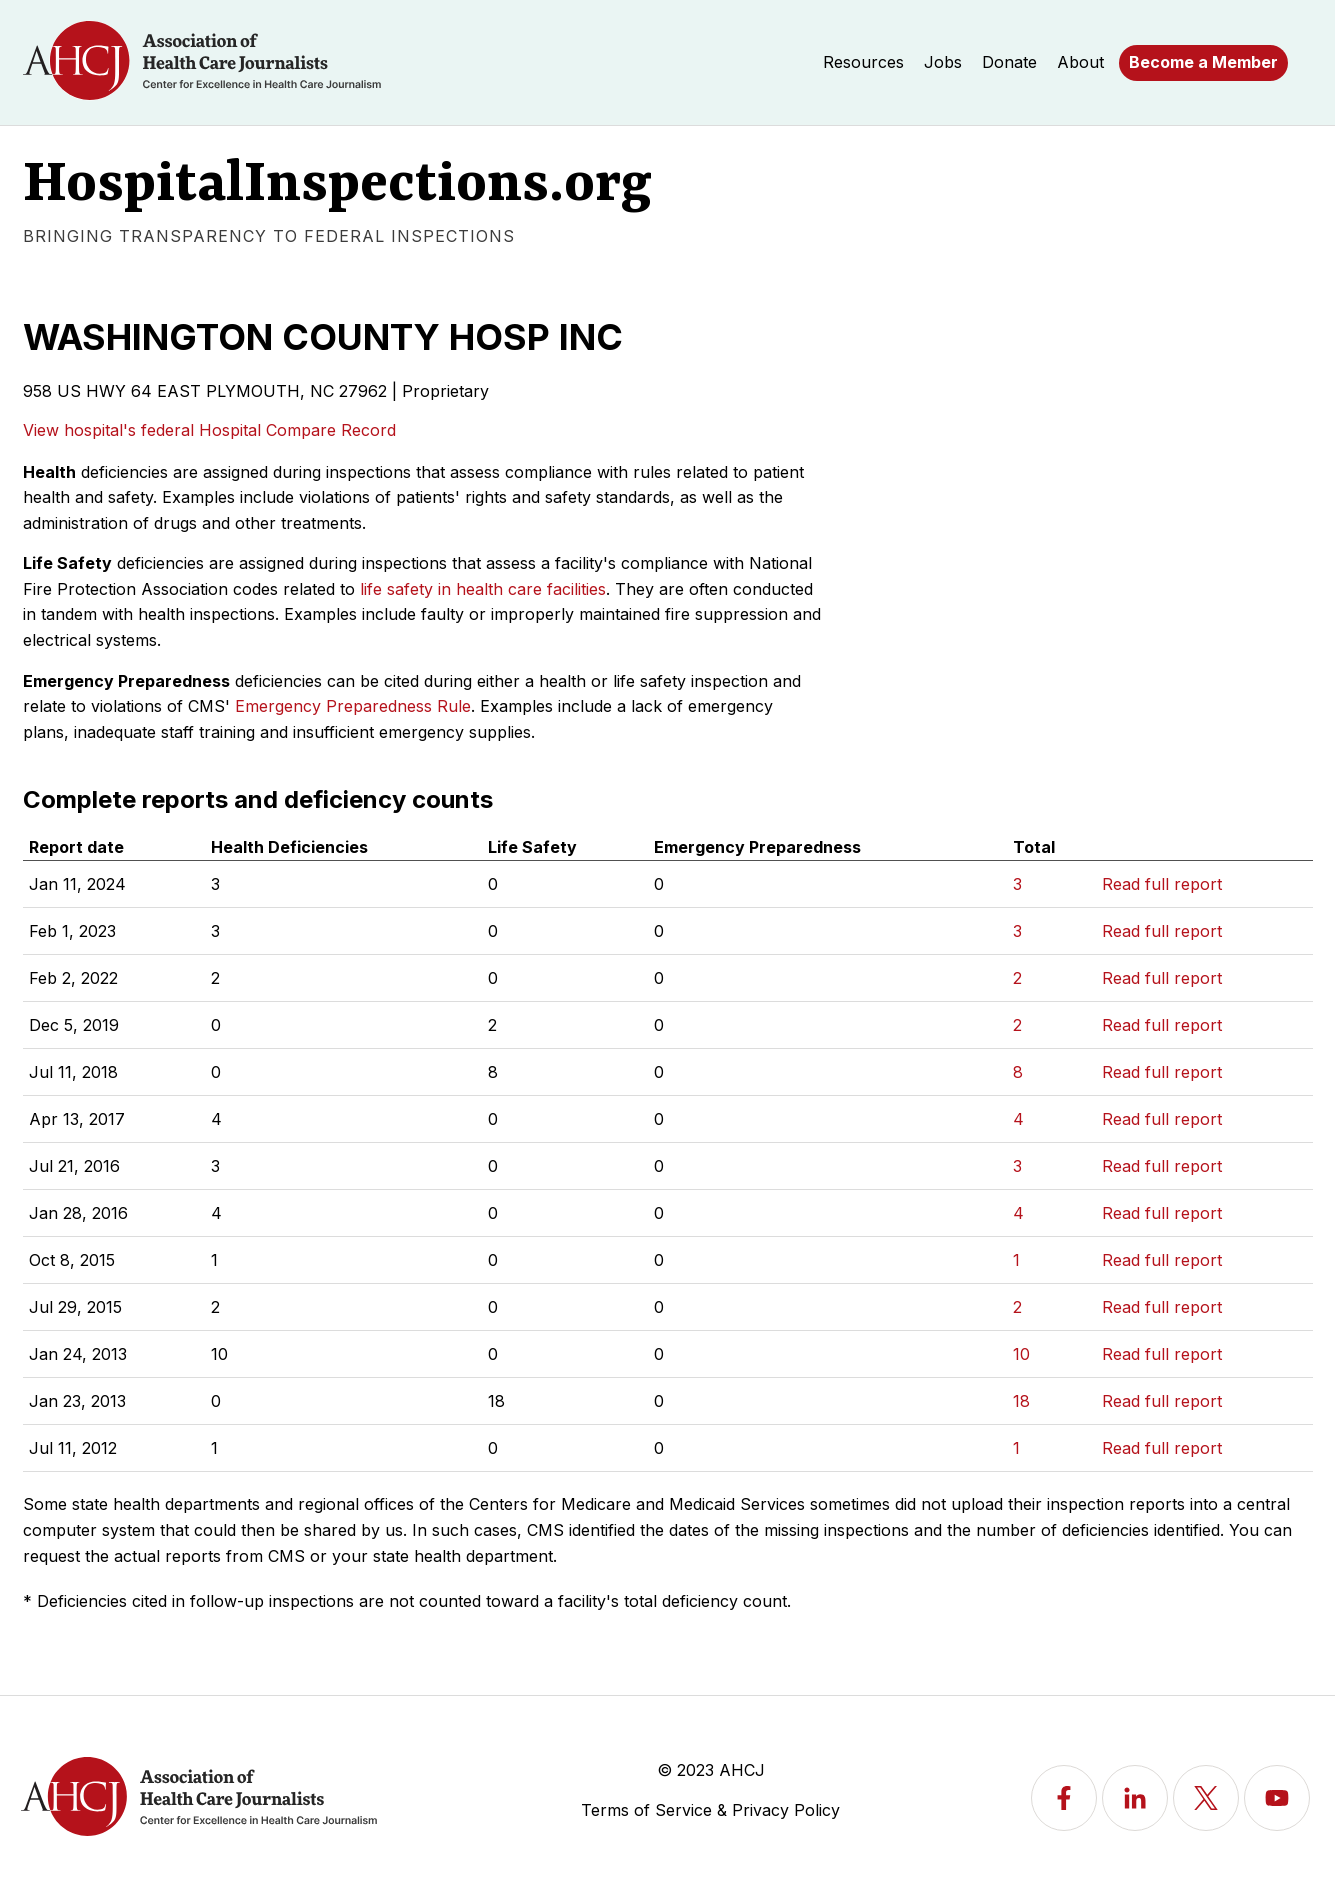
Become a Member (1203, 62)
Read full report (1162, 884)
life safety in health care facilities (483, 589)
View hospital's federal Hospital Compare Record (209, 430)
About (1080, 62)
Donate (1009, 62)
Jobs (943, 62)
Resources (863, 62)
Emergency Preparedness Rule (353, 706)
